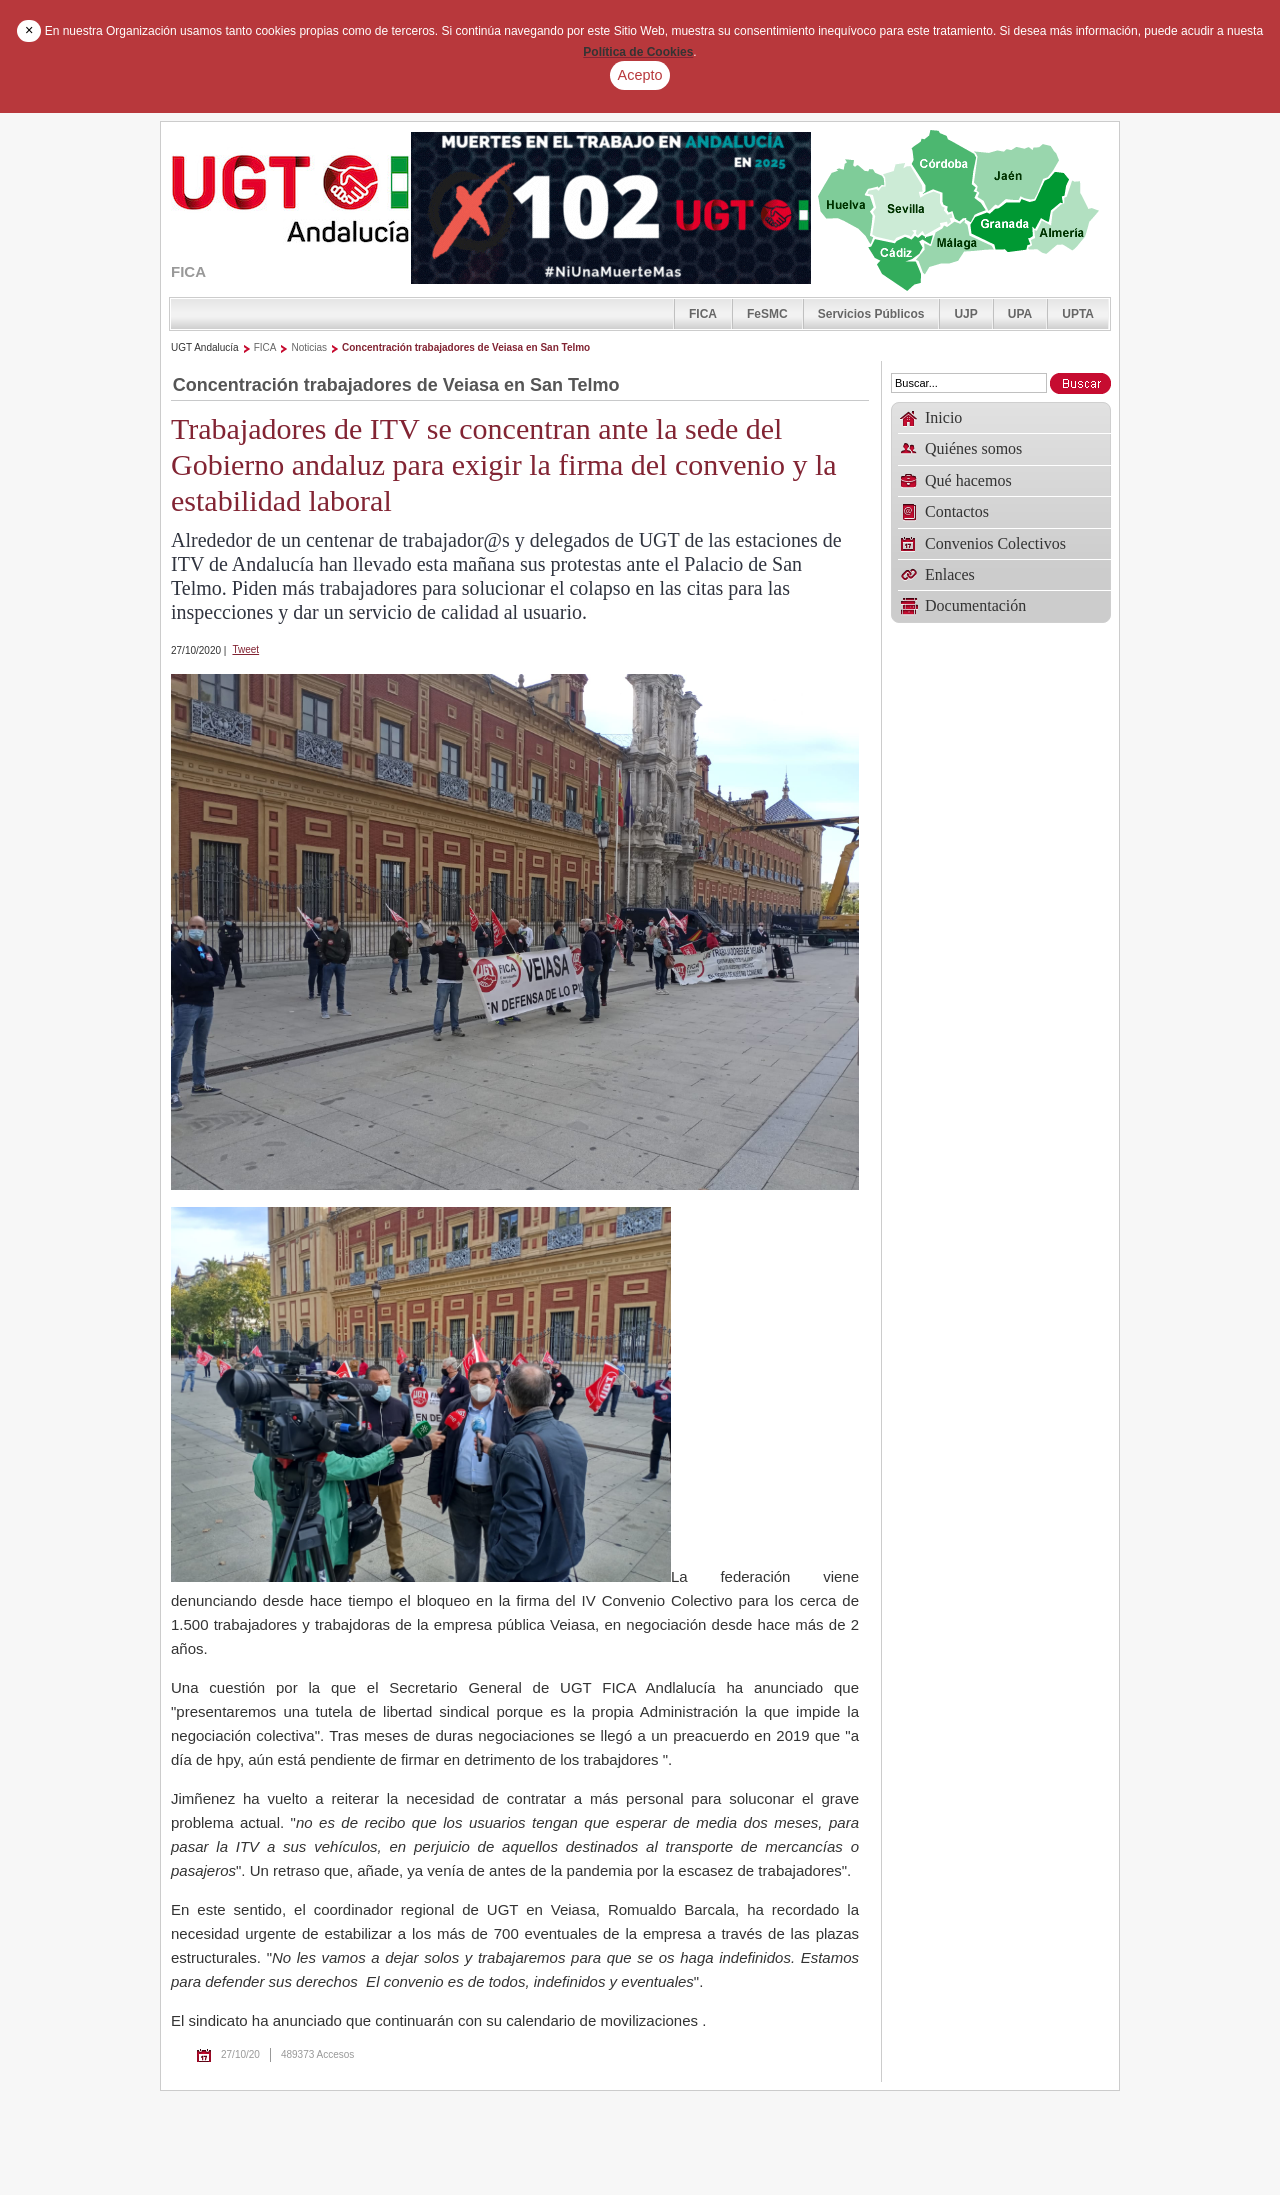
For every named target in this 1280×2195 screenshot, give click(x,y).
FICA (703, 314)
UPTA (1078, 314)
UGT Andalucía (205, 347)
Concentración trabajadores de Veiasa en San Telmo (466, 347)
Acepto (640, 75)
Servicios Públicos (871, 314)
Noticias (309, 347)
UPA (1020, 314)
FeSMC (767, 314)
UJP (965, 314)
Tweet (245, 649)
